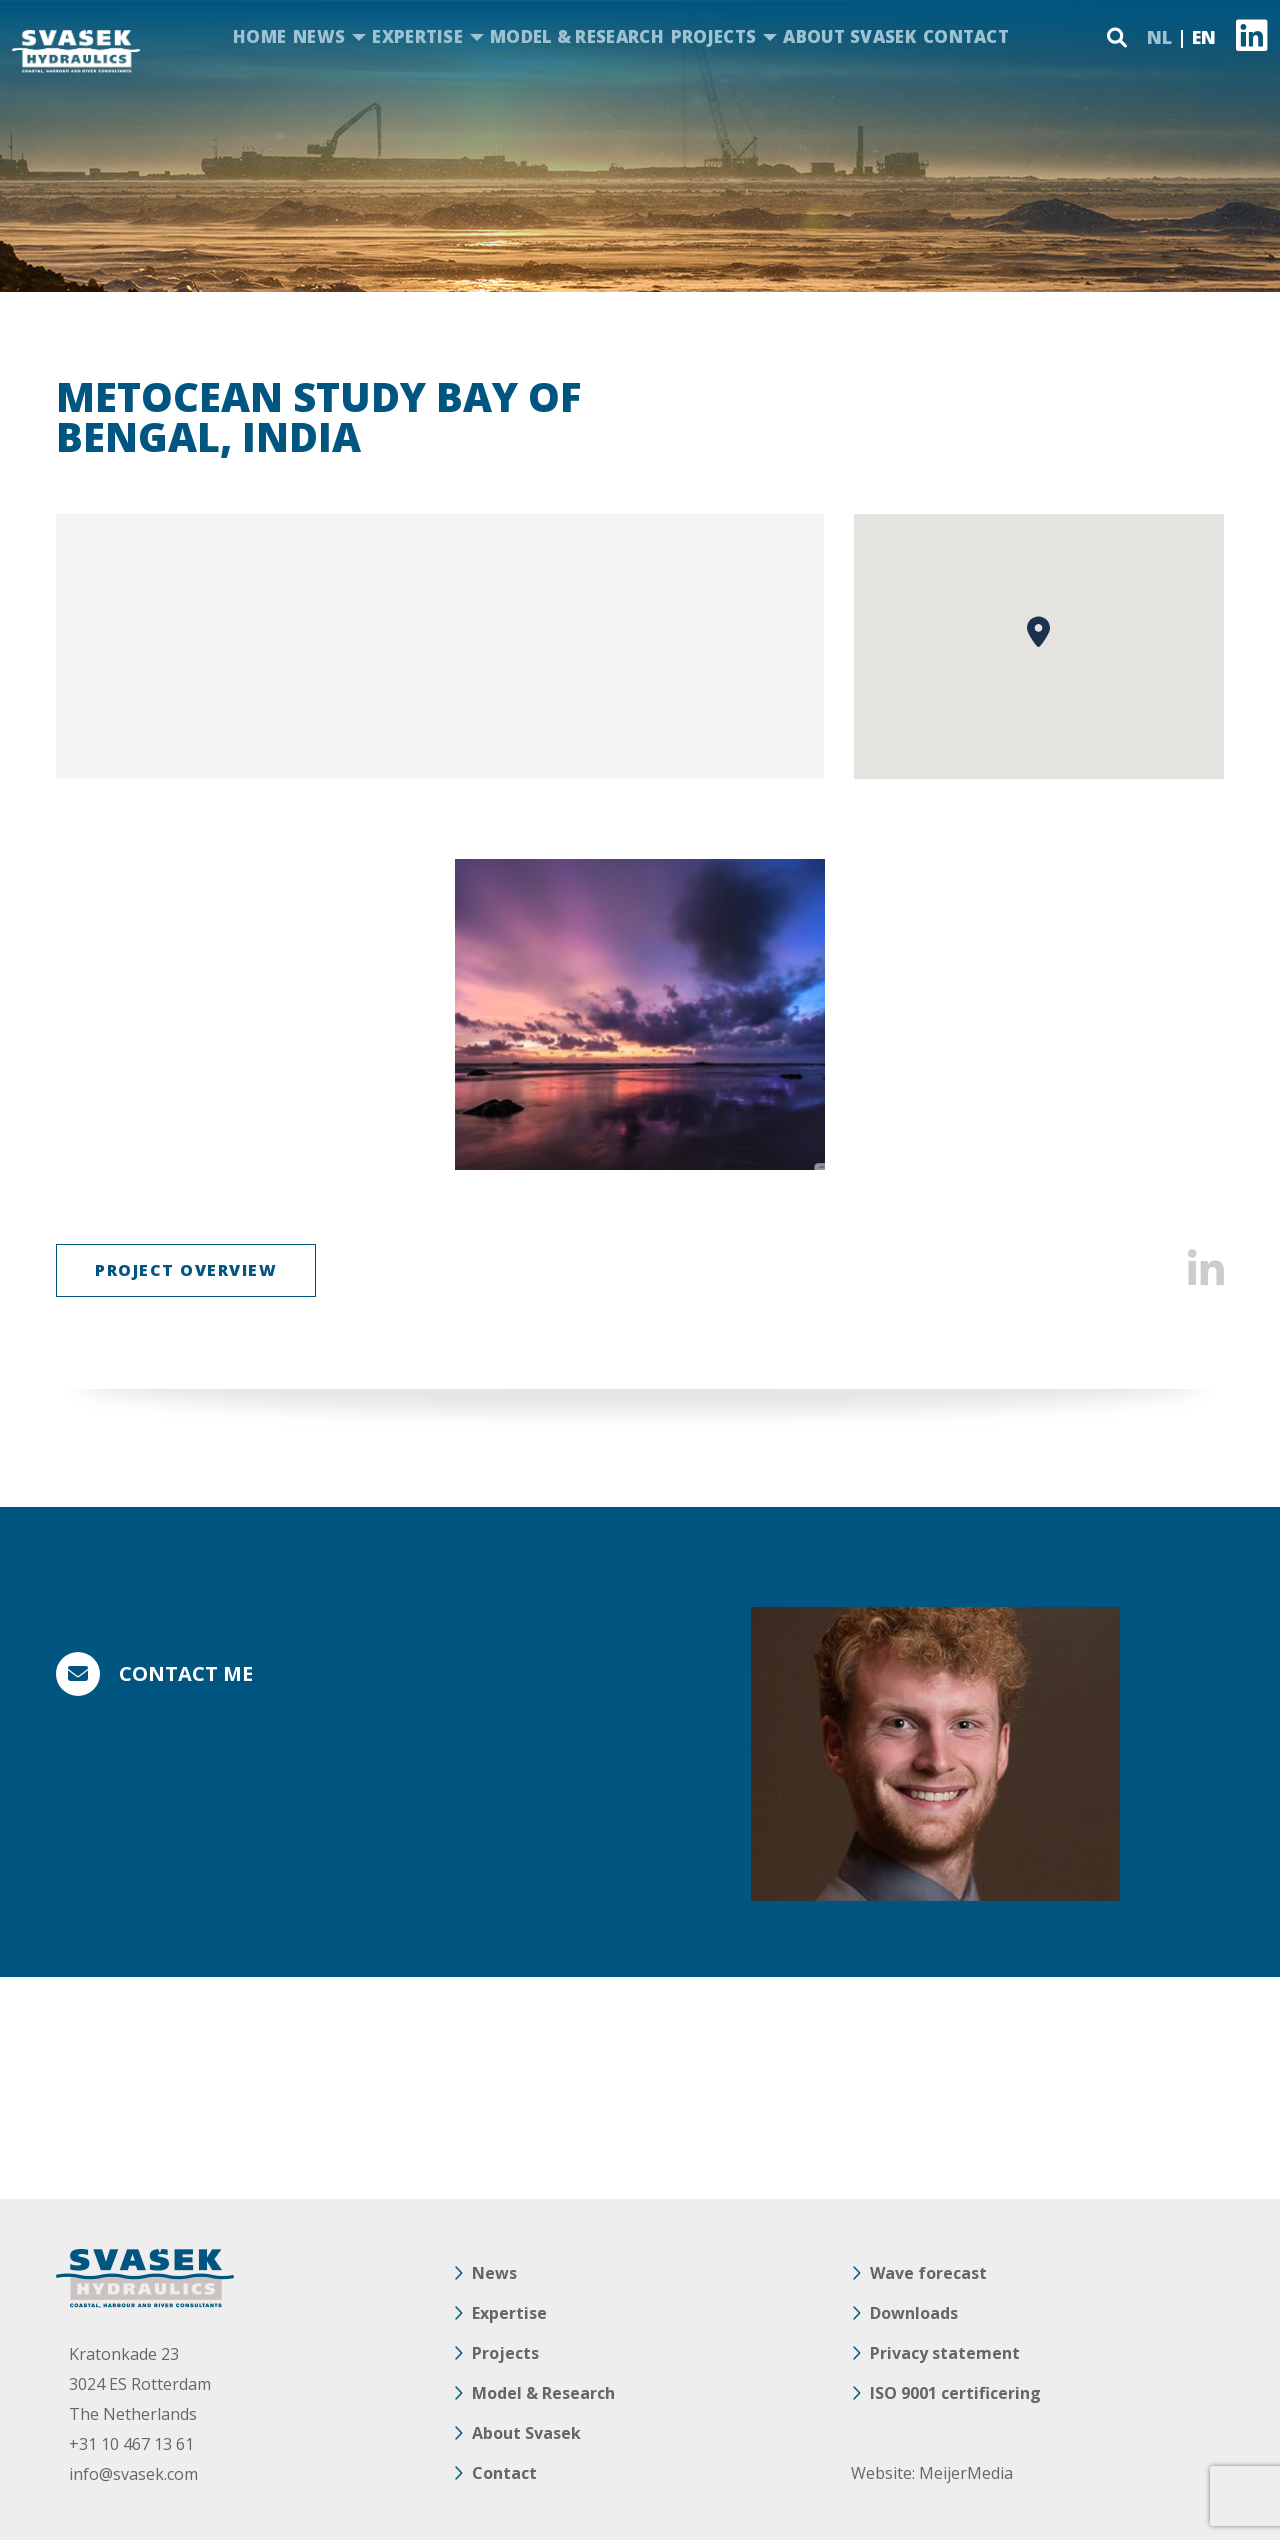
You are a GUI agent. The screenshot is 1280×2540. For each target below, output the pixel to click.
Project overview (186, 1270)
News (319, 36)
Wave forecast (928, 2273)
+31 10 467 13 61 (131, 2444)
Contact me (186, 1673)
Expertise (417, 36)
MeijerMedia (966, 2473)
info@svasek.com (133, 2474)
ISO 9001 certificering (955, 2393)
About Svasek (849, 36)
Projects (713, 36)
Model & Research (577, 36)
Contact (966, 36)
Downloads (914, 2313)
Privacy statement (945, 2353)
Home (259, 36)
